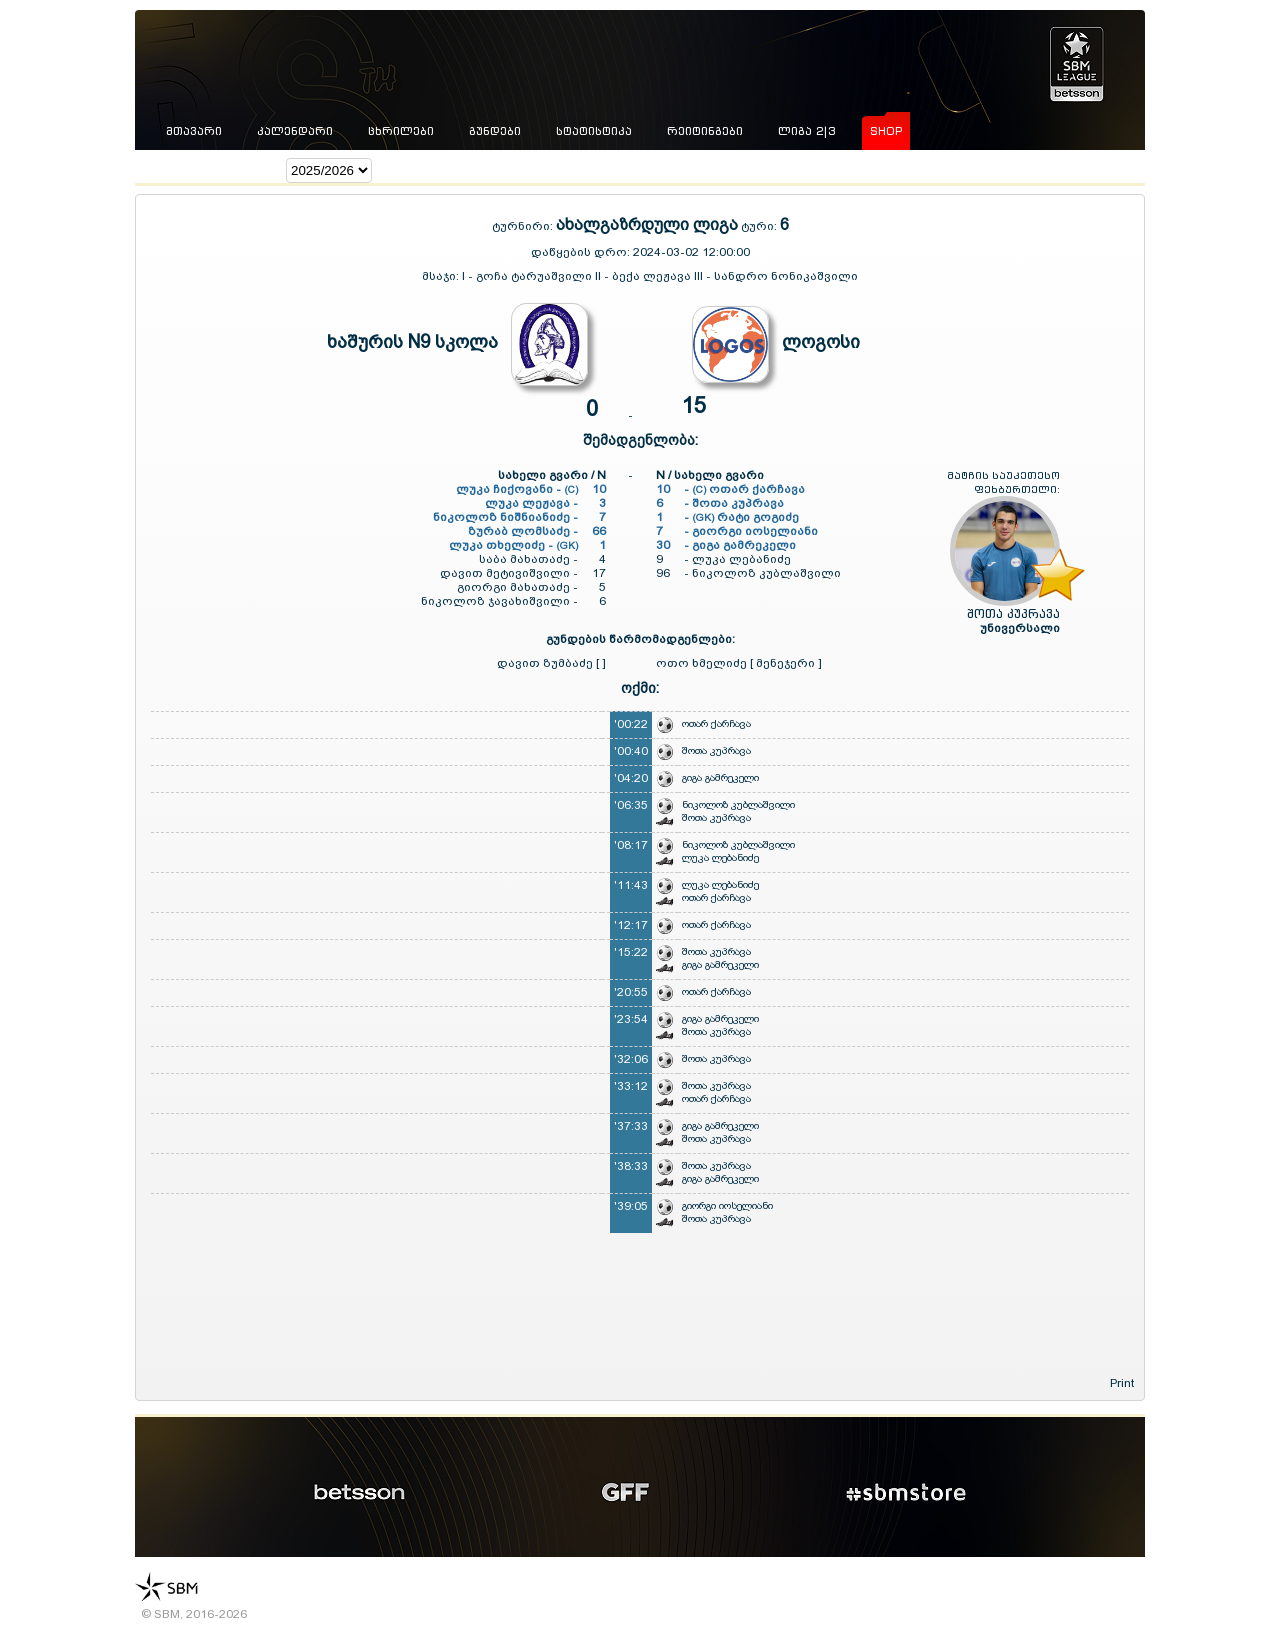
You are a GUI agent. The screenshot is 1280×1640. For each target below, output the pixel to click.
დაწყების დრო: (580, 252)
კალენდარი (295, 131)
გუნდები (495, 131)
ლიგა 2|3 (806, 131)
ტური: (759, 226)
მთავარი (194, 131)
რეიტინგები (705, 131)
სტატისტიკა (594, 131)
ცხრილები (401, 131)
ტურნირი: (524, 226)
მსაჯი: (442, 276)
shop (886, 131)
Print (1122, 1383)
